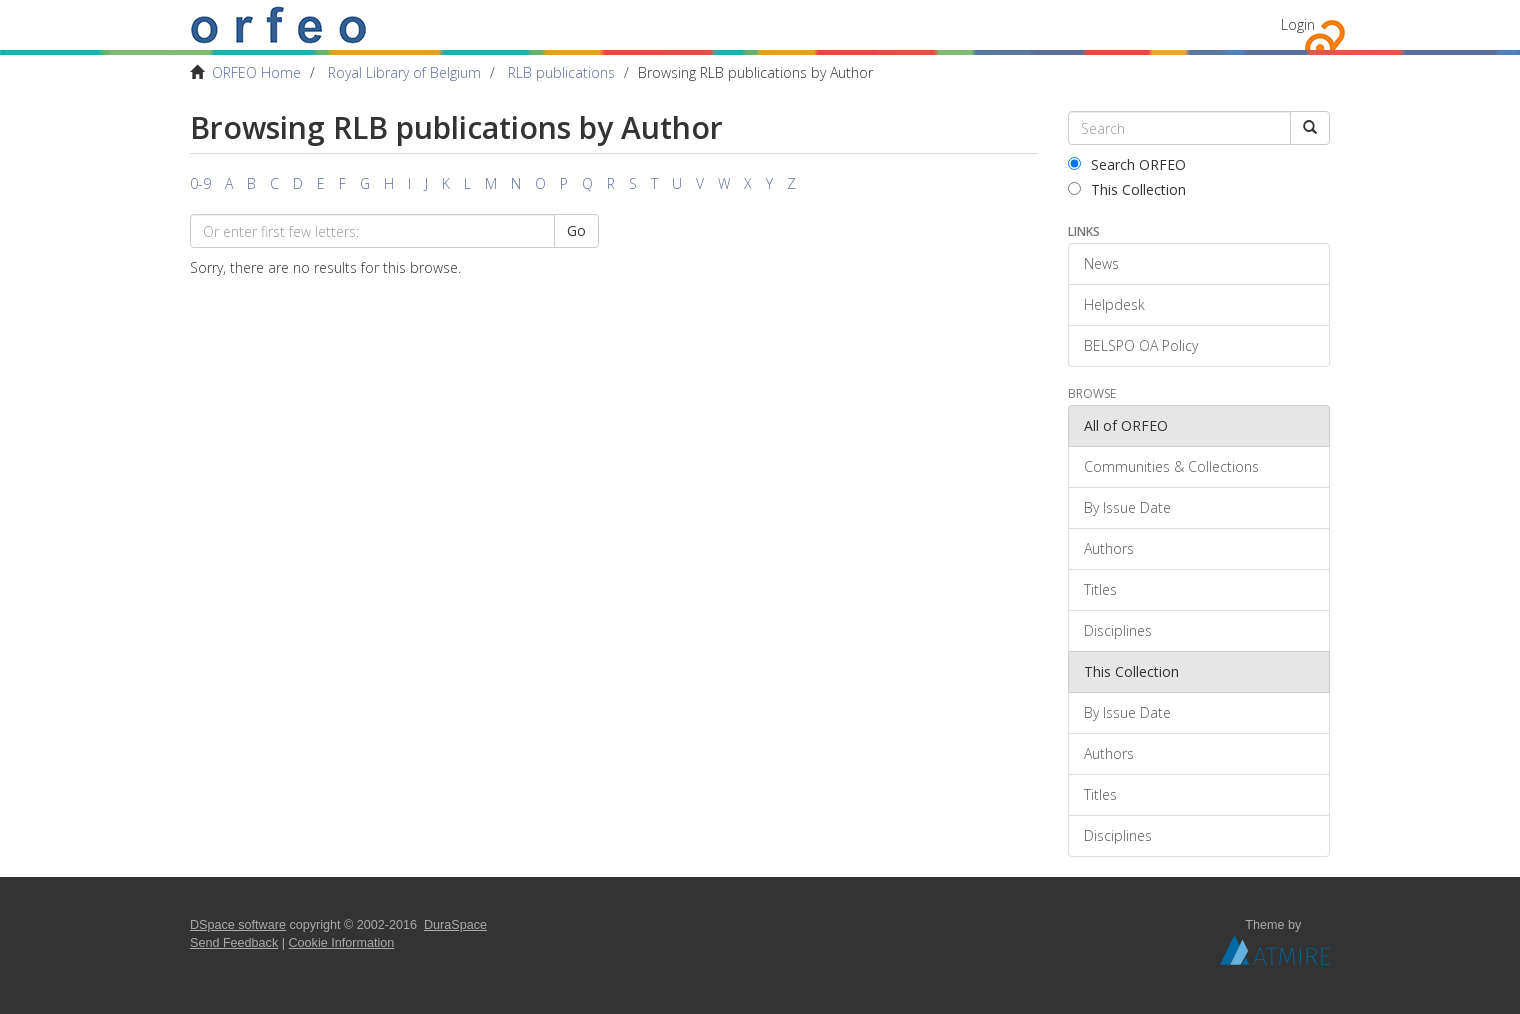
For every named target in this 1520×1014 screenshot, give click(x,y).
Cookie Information (342, 943)
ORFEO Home (256, 72)
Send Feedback (234, 943)
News (1101, 263)
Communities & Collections (1171, 466)
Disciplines (1118, 630)
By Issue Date (1127, 507)
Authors (1109, 548)
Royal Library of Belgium (404, 72)
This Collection (1127, 189)
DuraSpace (455, 925)
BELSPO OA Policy (1141, 345)
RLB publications (561, 72)
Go (576, 230)
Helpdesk (1114, 304)
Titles (1100, 589)
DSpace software (238, 925)
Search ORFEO (1127, 164)
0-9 (200, 183)
